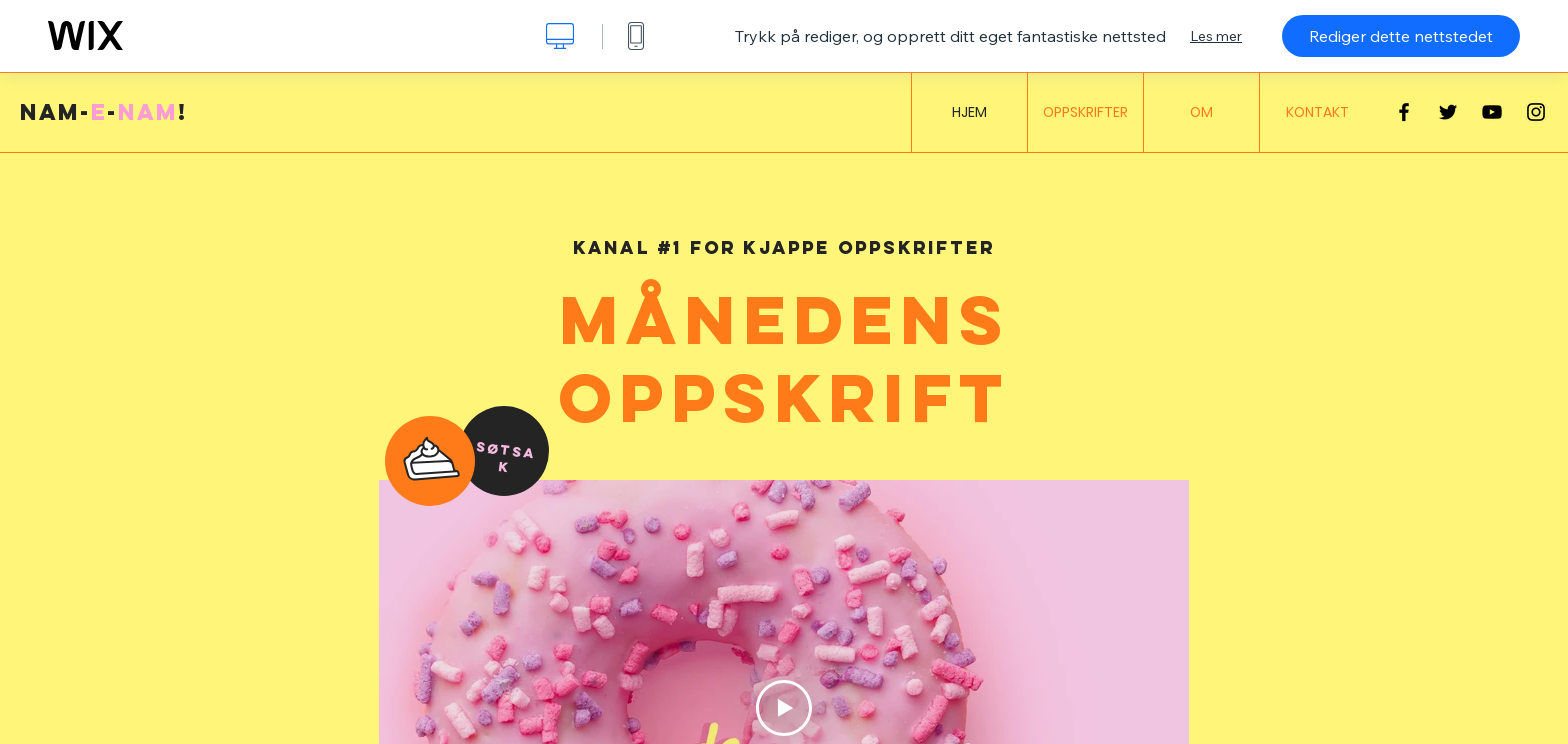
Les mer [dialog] (1216, 36)
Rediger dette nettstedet (1401, 36)
